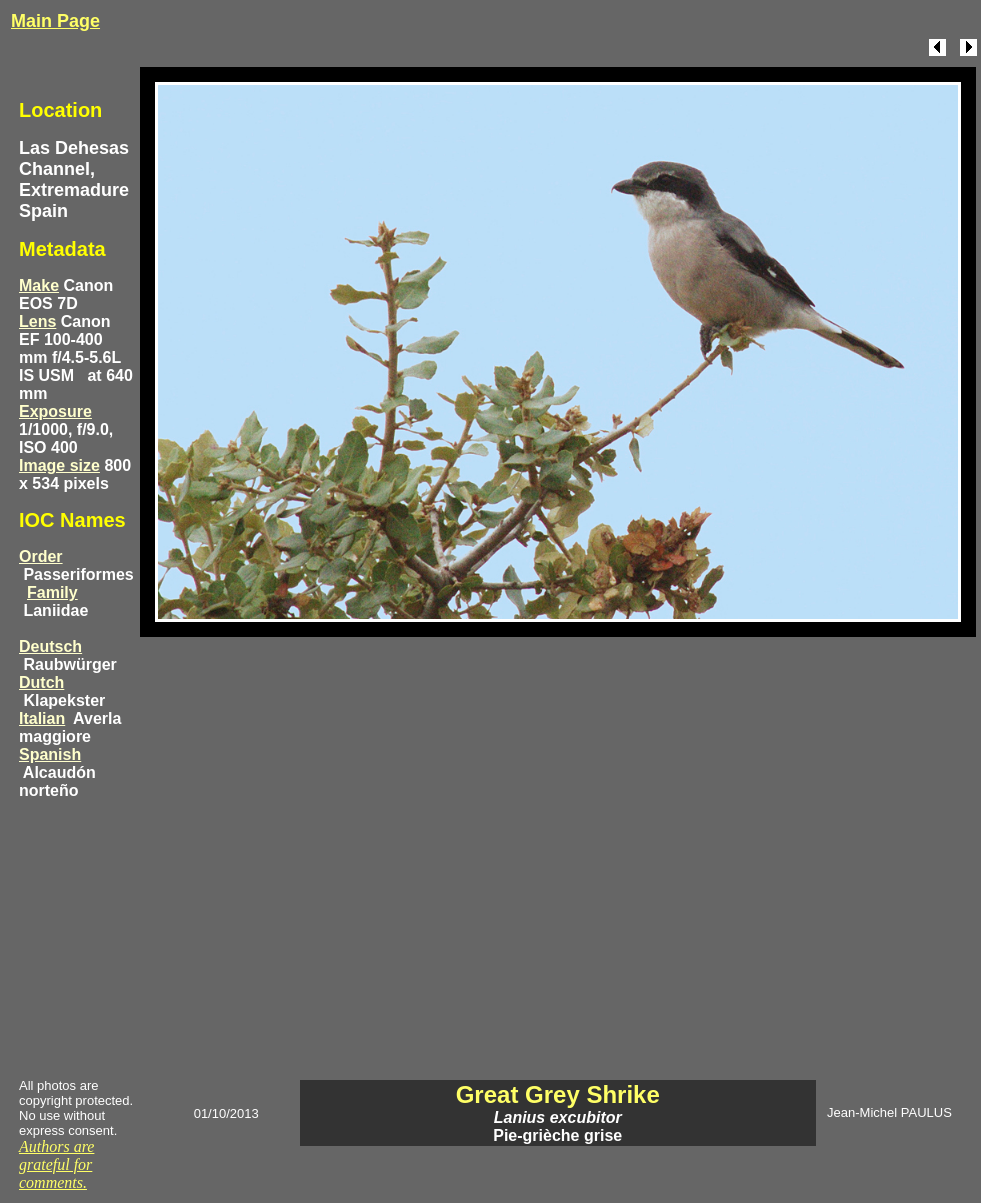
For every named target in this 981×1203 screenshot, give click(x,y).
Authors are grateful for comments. (56, 1164)
